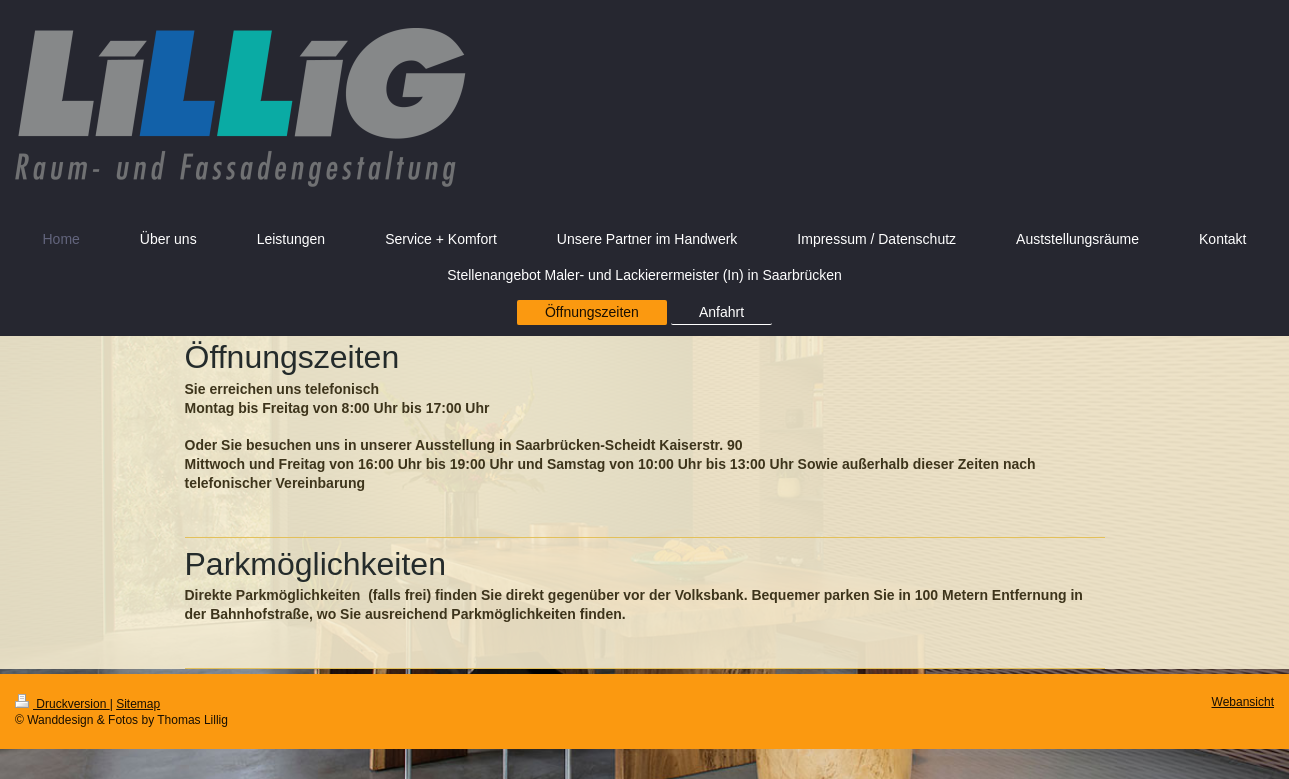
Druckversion (62, 704)
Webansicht (1243, 702)
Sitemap (138, 704)
